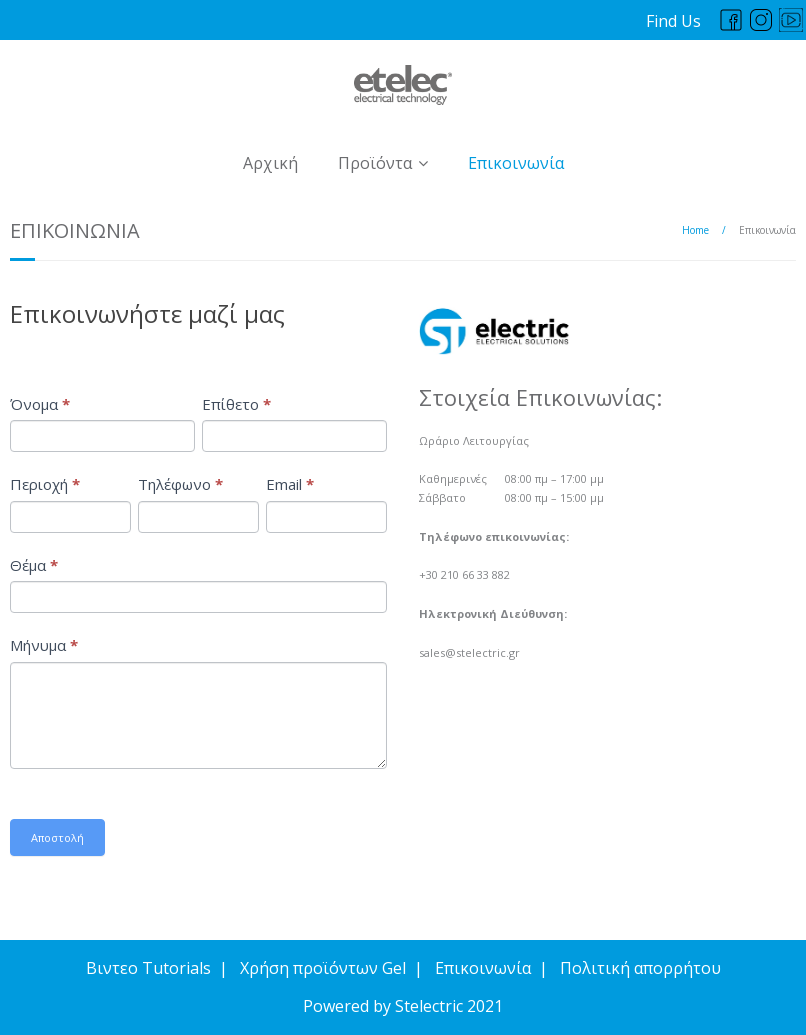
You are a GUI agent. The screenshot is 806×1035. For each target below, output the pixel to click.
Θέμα (34, 565)
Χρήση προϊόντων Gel (323, 968)
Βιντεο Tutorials (148, 968)
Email (290, 484)
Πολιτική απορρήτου (640, 968)
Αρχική (270, 163)
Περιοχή (45, 484)
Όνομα (40, 404)
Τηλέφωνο (180, 484)
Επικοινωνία (516, 163)
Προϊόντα (375, 163)
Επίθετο (236, 404)
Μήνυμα (44, 645)
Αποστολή (57, 837)
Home (695, 230)
